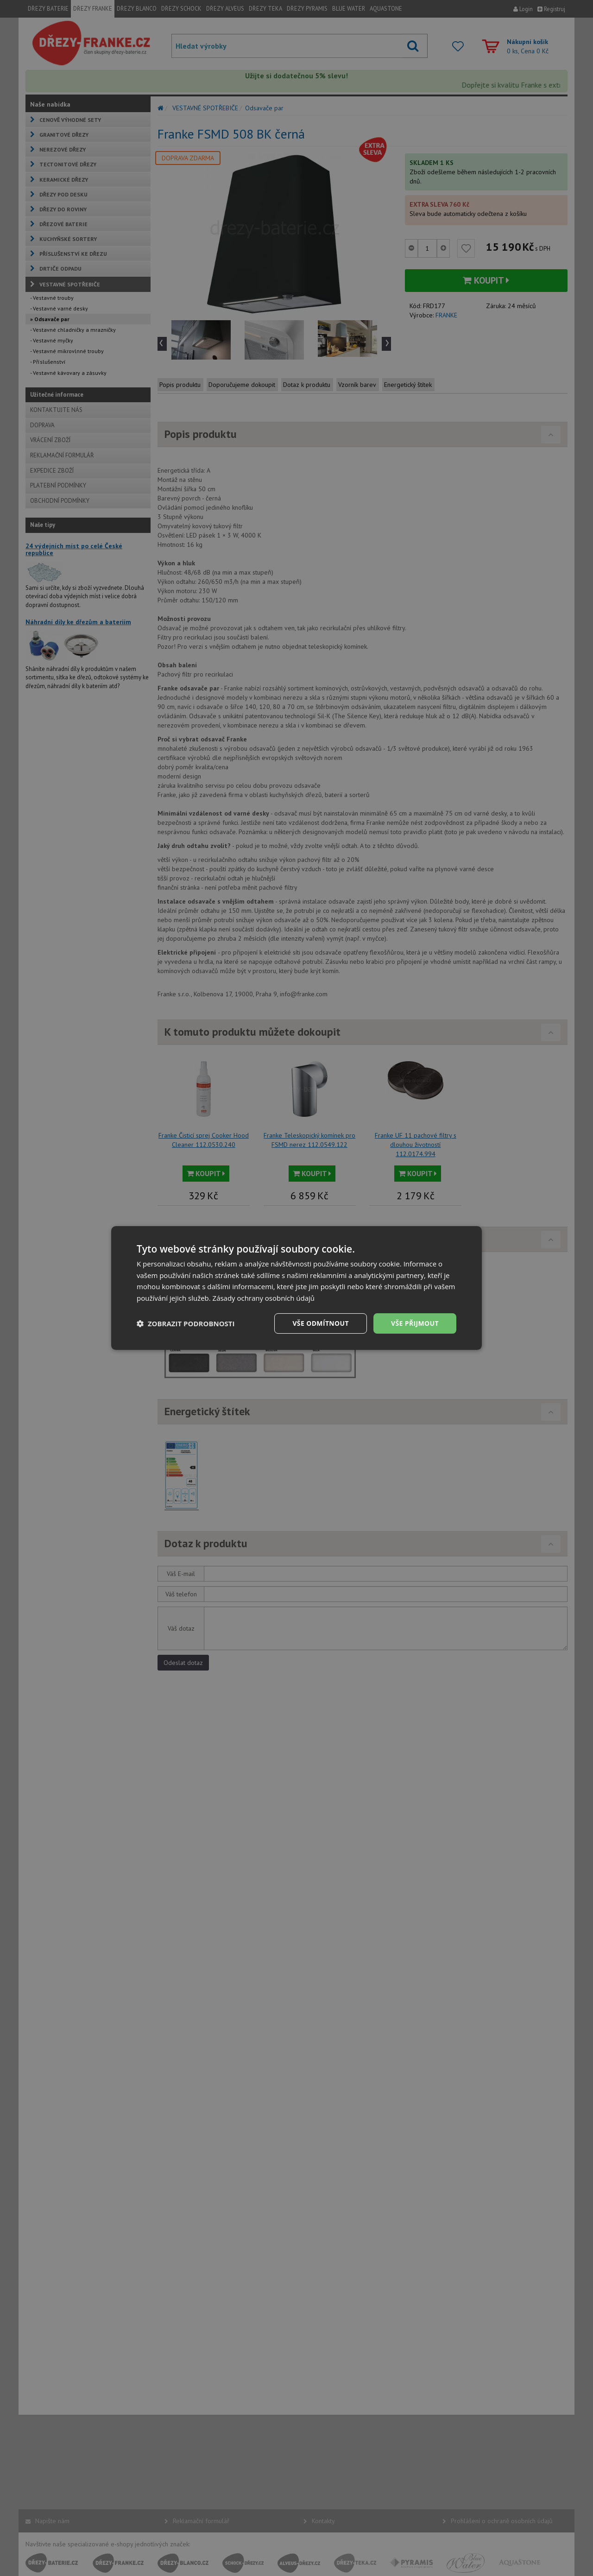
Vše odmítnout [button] (320, 1323)
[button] (186, 1323)
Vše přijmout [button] (415, 1323)
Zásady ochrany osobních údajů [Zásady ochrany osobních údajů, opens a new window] (264, 1298)
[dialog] (296, 1288)
